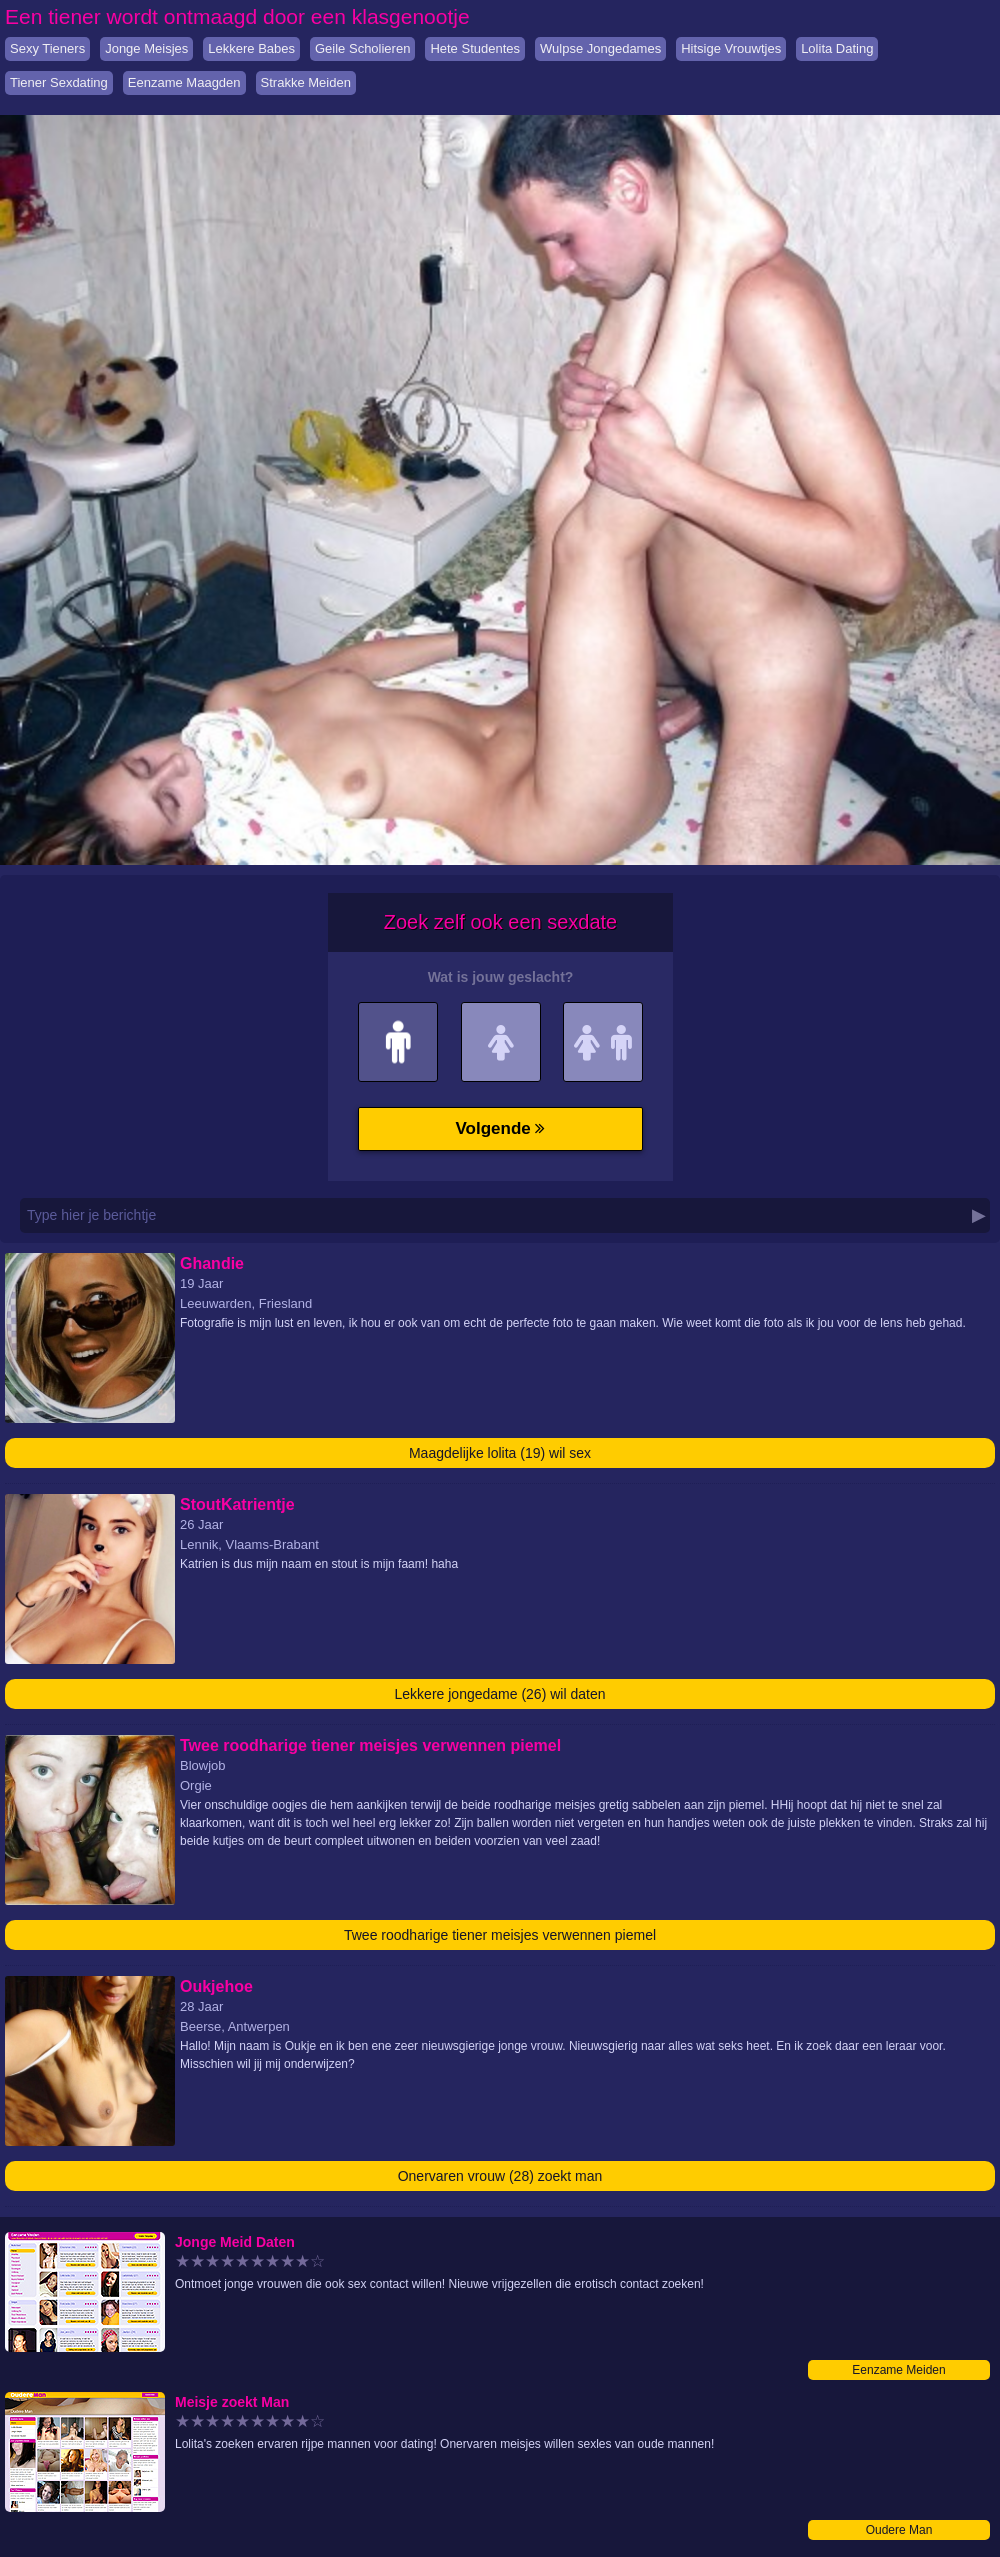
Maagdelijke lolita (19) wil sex (500, 1453)
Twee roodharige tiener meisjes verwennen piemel (500, 1935)
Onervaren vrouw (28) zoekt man (500, 2176)
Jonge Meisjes (146, 48)
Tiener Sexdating (59, 82)
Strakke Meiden (306, 82)
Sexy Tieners (47, 48)
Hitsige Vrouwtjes (731, 48)
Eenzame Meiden (898, 2370)
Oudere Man (899, 2530)
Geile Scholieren (362, 48)
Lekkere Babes (251, 48)
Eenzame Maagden (184, 82)
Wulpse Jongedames (600, 48)
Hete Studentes (475, 48)
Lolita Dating (837, 48)
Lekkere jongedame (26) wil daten (500, 1694)
